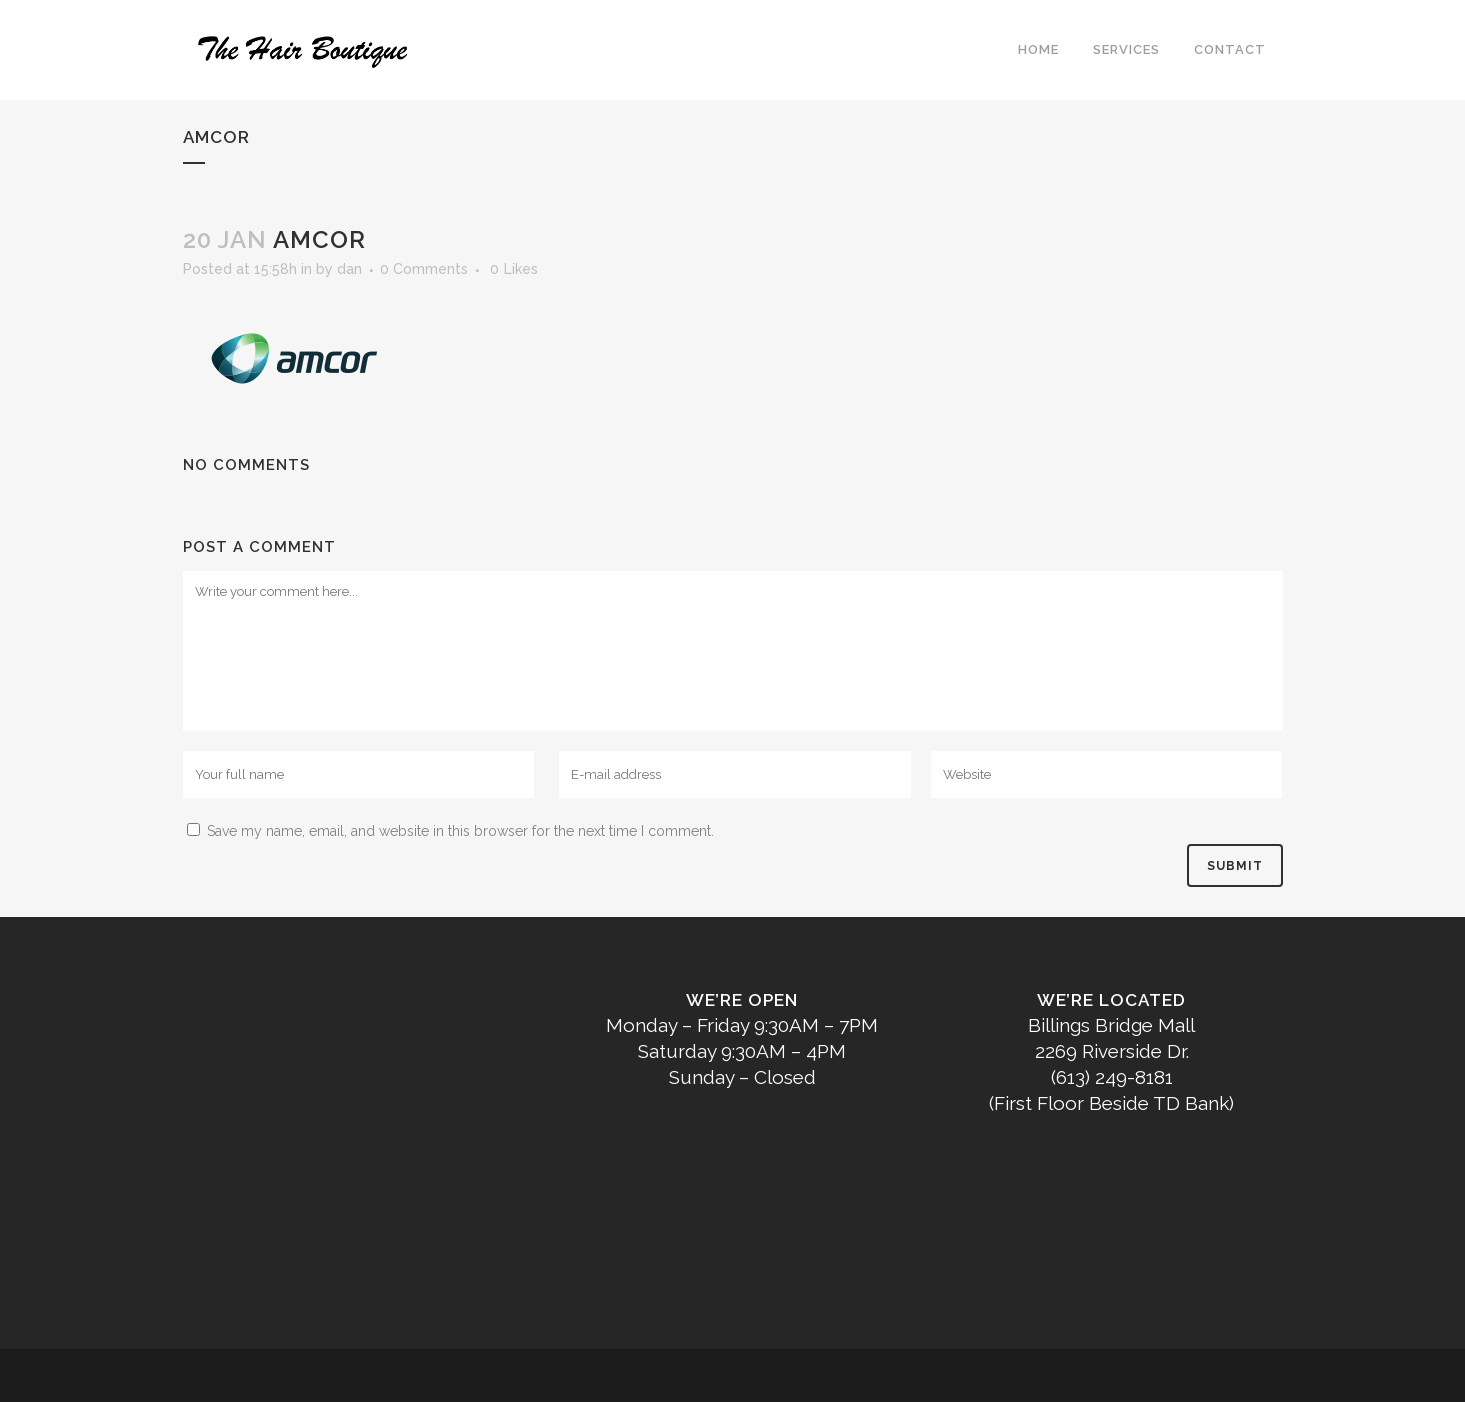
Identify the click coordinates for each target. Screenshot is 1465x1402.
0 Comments (424, 269)
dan (349, 269)
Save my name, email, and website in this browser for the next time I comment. (460, 831)
